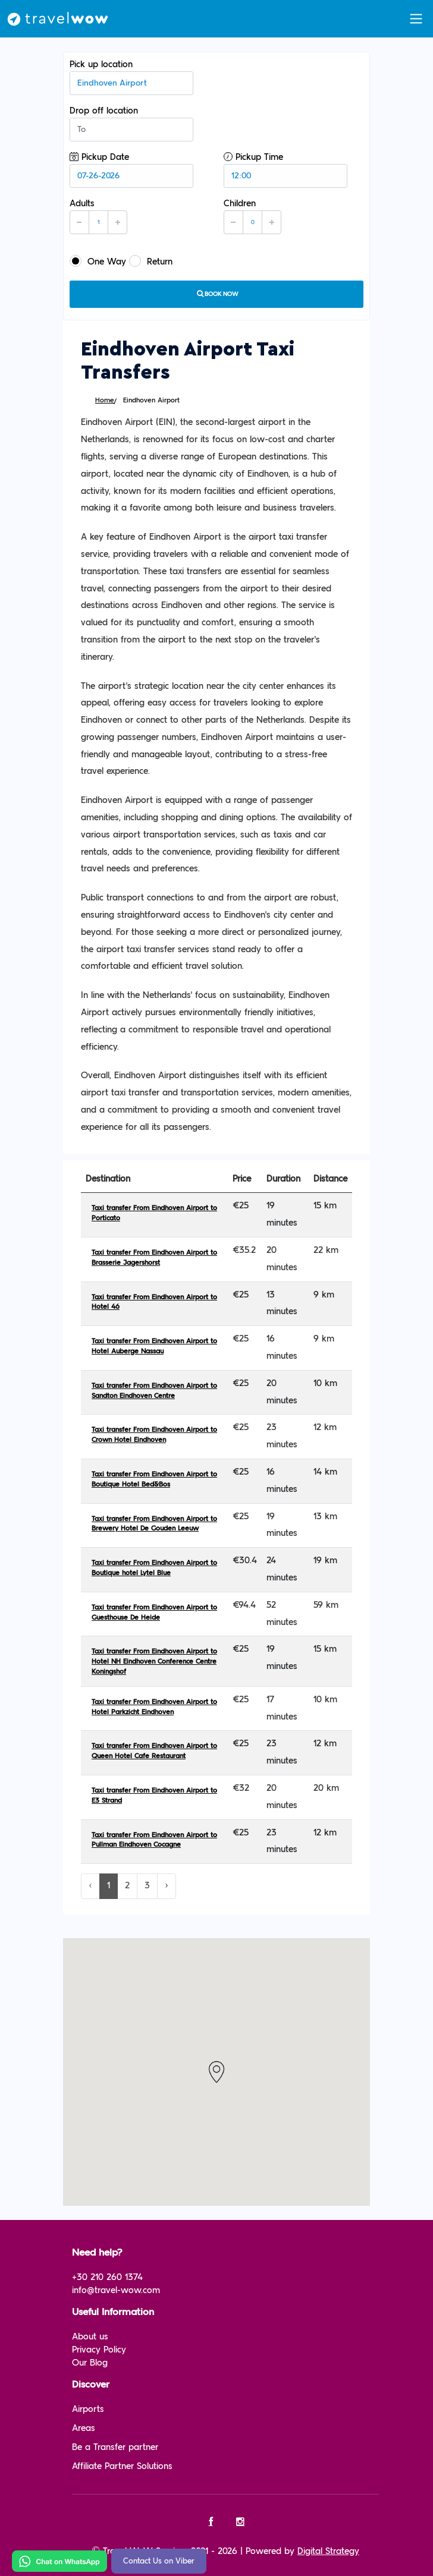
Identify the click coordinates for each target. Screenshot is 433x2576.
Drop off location (131, 123)
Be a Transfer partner (115, 2447)
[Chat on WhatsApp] (59, 2561)
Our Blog (90, 2363)
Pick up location (131, 77)
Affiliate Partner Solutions (122, 2466)
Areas (83, 2428)
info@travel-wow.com (116, 2290)
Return (150, 261)
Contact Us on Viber (158, 2561)
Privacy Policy (99, 2350)
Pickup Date (131, 170)
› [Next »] (166, 1886)
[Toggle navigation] (416, 19)
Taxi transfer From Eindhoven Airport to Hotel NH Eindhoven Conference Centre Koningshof (154, 1662)
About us (90, 2337)
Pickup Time (285, 170)
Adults (98, 216)
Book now (217, 293)
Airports (88, 2409)
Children (252, 216)
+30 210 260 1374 (107, 2277)
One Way (98, 261)
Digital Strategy (328, 2551)
